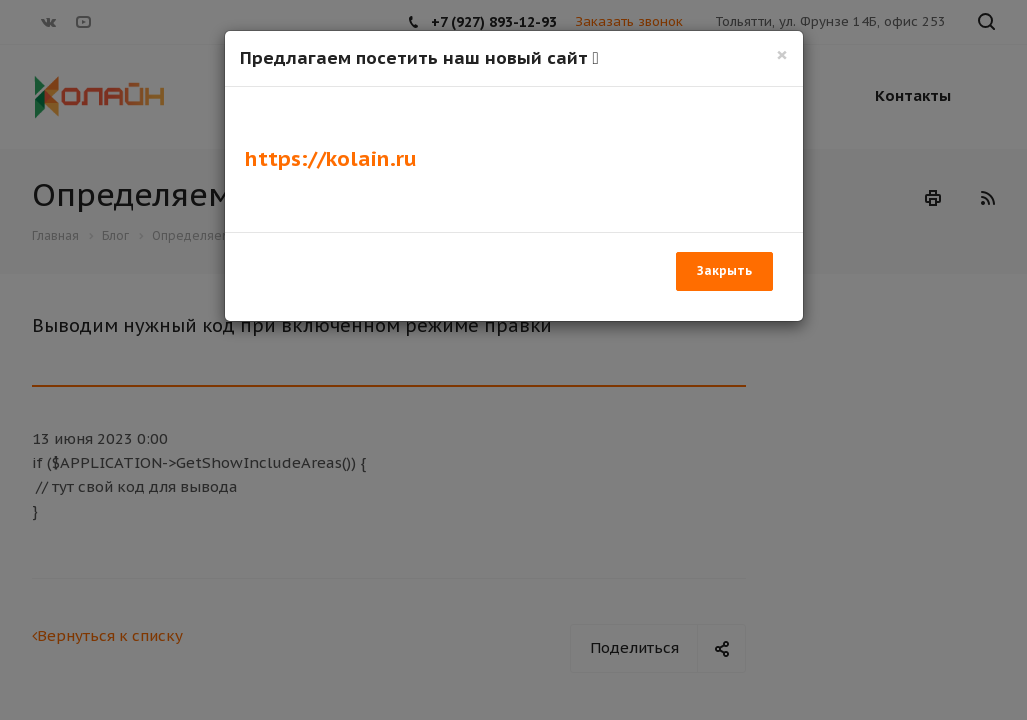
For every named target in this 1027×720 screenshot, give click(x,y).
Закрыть (724, 270)
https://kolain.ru (331, 158)
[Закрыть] (782, 54)
